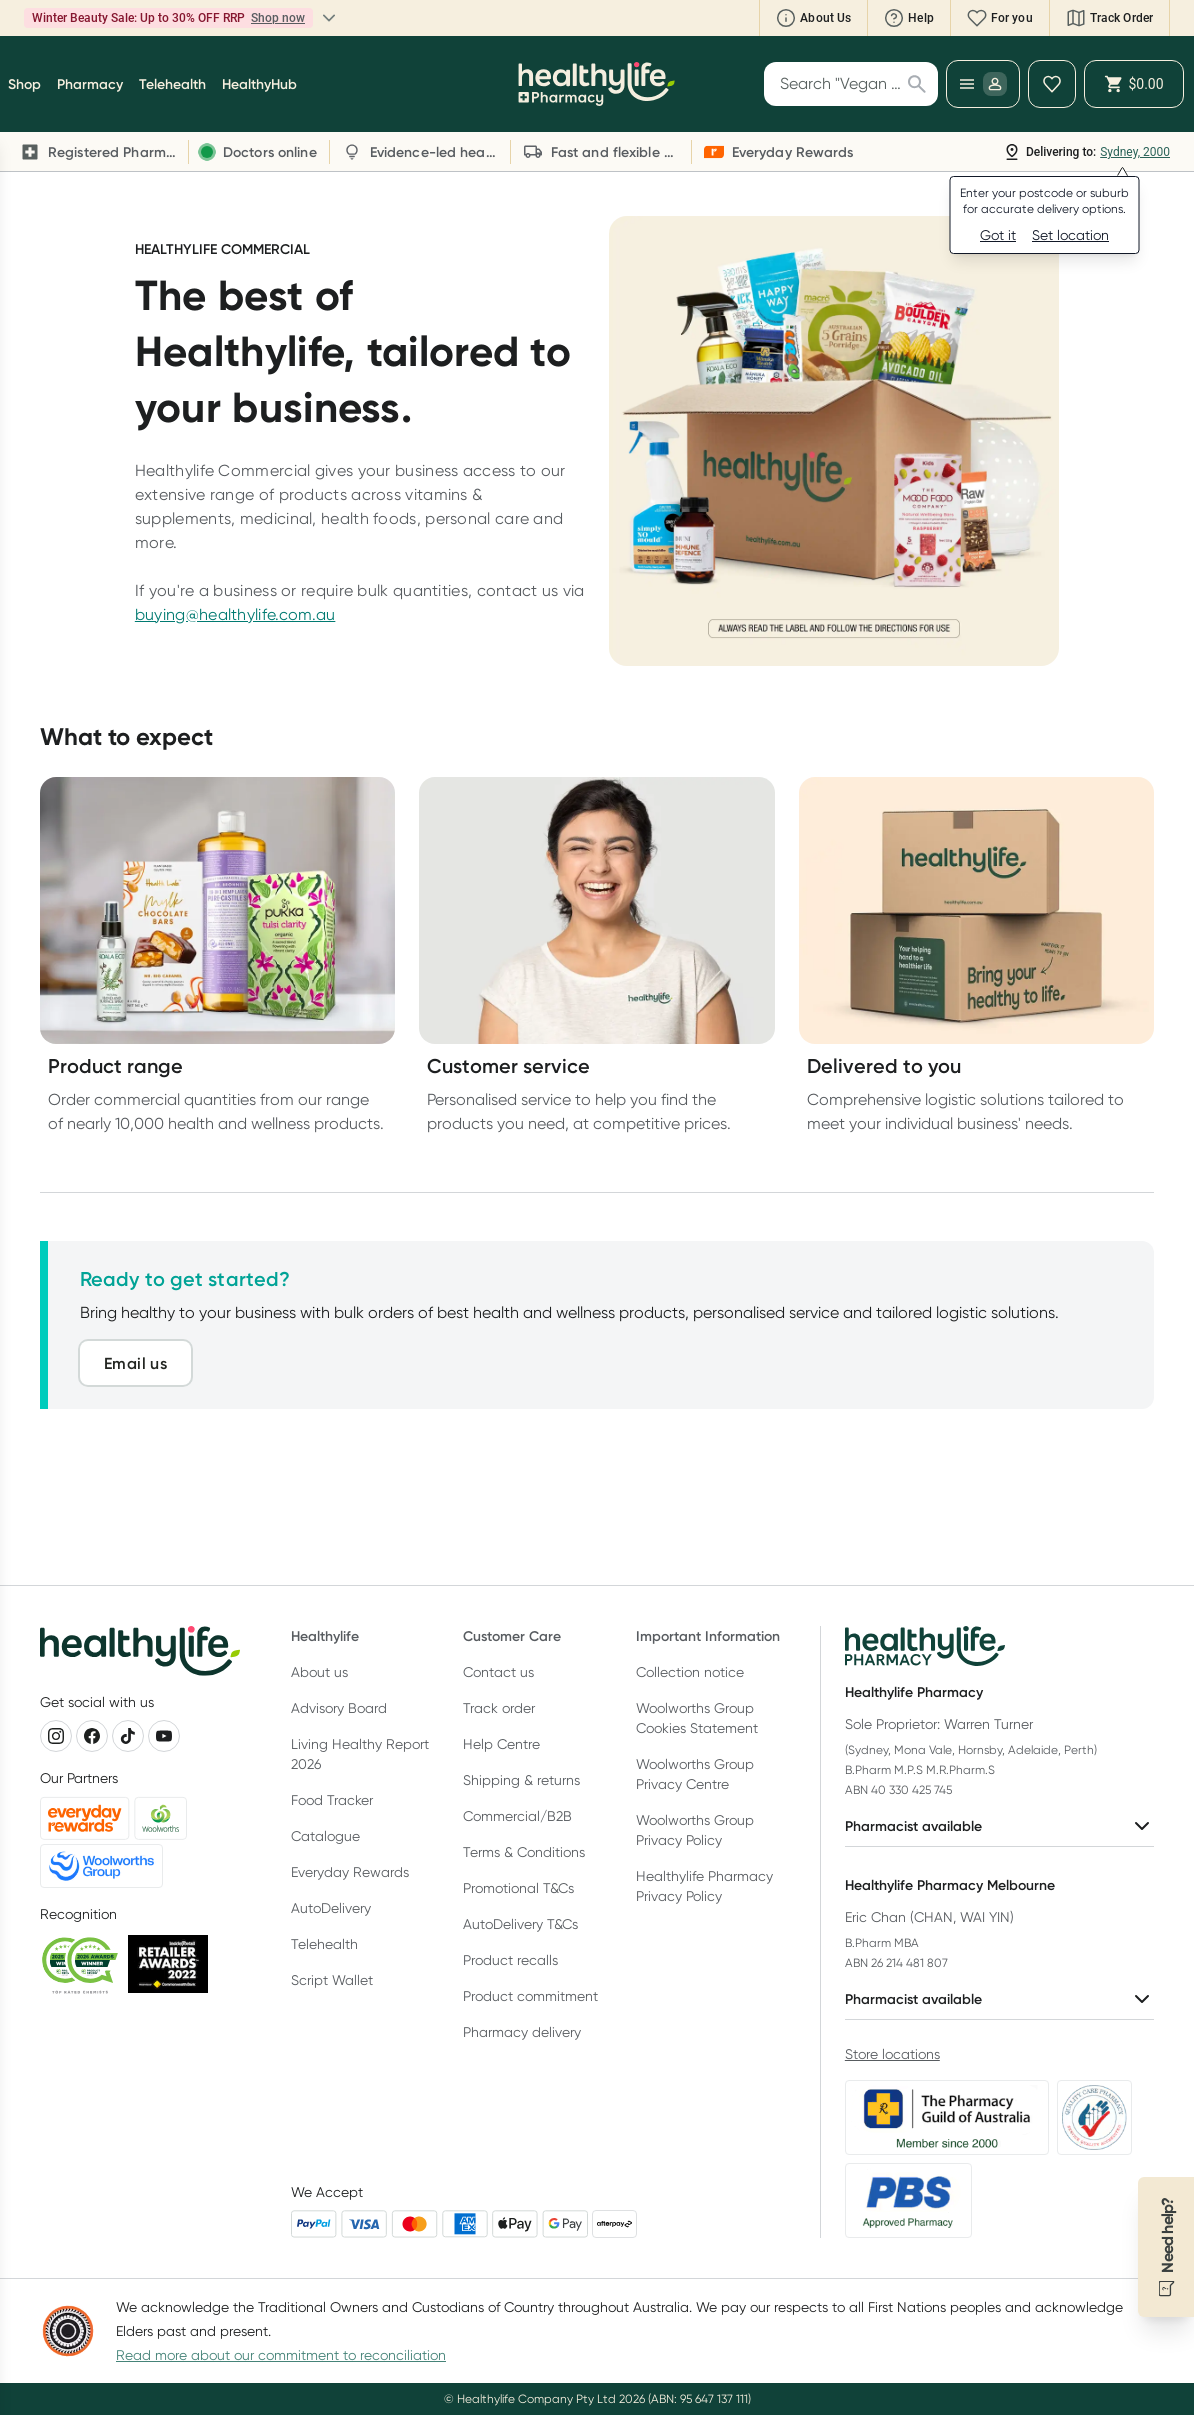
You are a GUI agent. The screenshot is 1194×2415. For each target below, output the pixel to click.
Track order (499, 1708)
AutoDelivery (331, 1908)
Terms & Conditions (524, 1852)
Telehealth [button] (172, 84)
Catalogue (325, 1836)
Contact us (498, 1672)
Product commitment (530, 1996)
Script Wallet (332, 1980)
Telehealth (324, 1944)
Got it (998, 235)
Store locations (892, 2054)
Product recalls (510, 1960)
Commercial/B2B (517, 1816)
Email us (135, 1363)
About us (319, 1672)
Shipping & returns (521, 1780)
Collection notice (690, 1672)
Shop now (278, 18)
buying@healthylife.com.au (235, 614)
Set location (1070, 235)
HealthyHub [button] (259, 84)
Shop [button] (24, 84)
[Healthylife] (596, 84)
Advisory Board (339, 1708)
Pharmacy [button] (90, 84)
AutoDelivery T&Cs (520, 1924)
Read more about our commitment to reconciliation (281, 2355)
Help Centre (501, 1744)
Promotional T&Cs (518, 1888)
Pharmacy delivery (522, 2032)
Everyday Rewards (350, 1872)
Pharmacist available (999, 1826)
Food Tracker (332, 1800)
